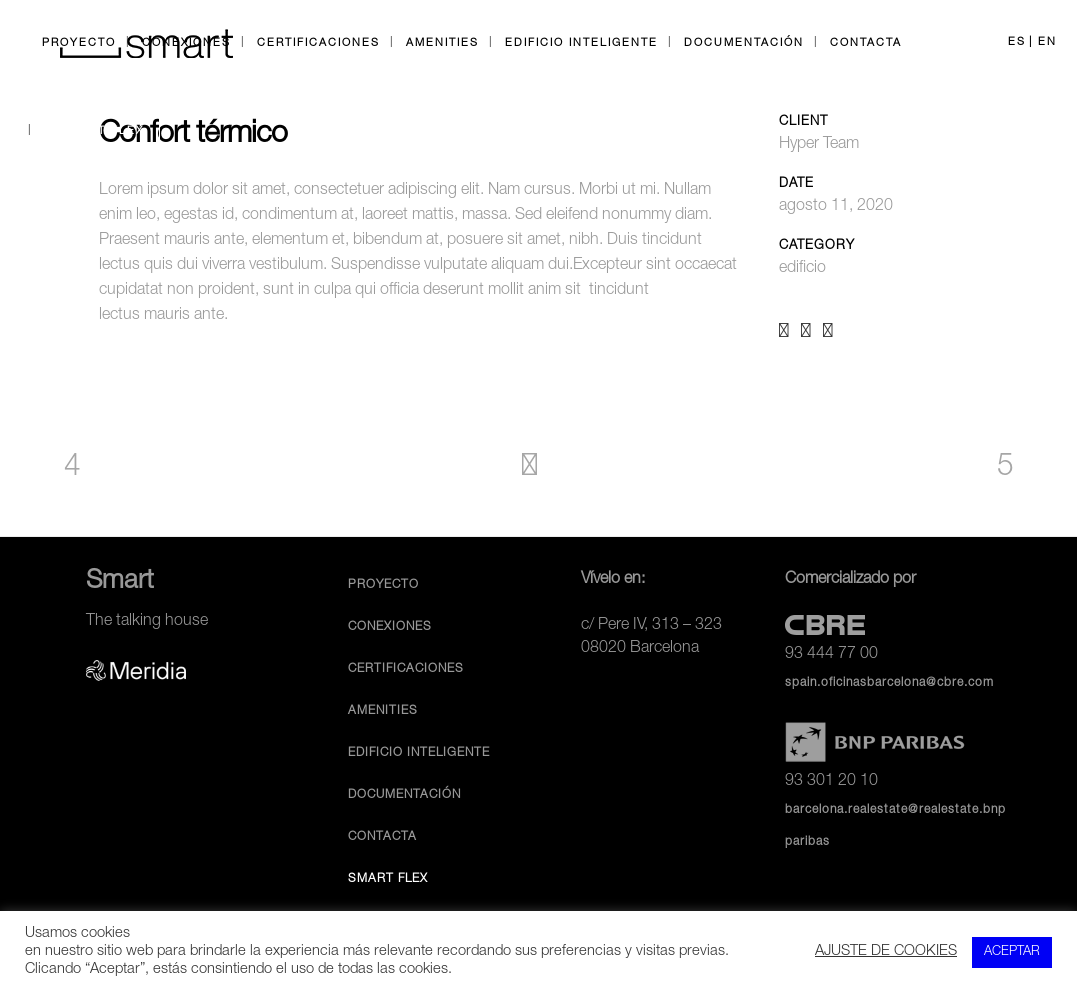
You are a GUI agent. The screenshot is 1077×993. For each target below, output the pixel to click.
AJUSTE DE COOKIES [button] (886, 952)
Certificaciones (406, 669)
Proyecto (383, 585)
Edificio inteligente (419, 753)
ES (1017, 42)
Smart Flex (388, 879)
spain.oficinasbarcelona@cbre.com (889, 683)
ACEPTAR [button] (1012, 952)
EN (1047, 42)
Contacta (382, 837)
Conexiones (390, 627)
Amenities (383, 711)
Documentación (404, 795)
